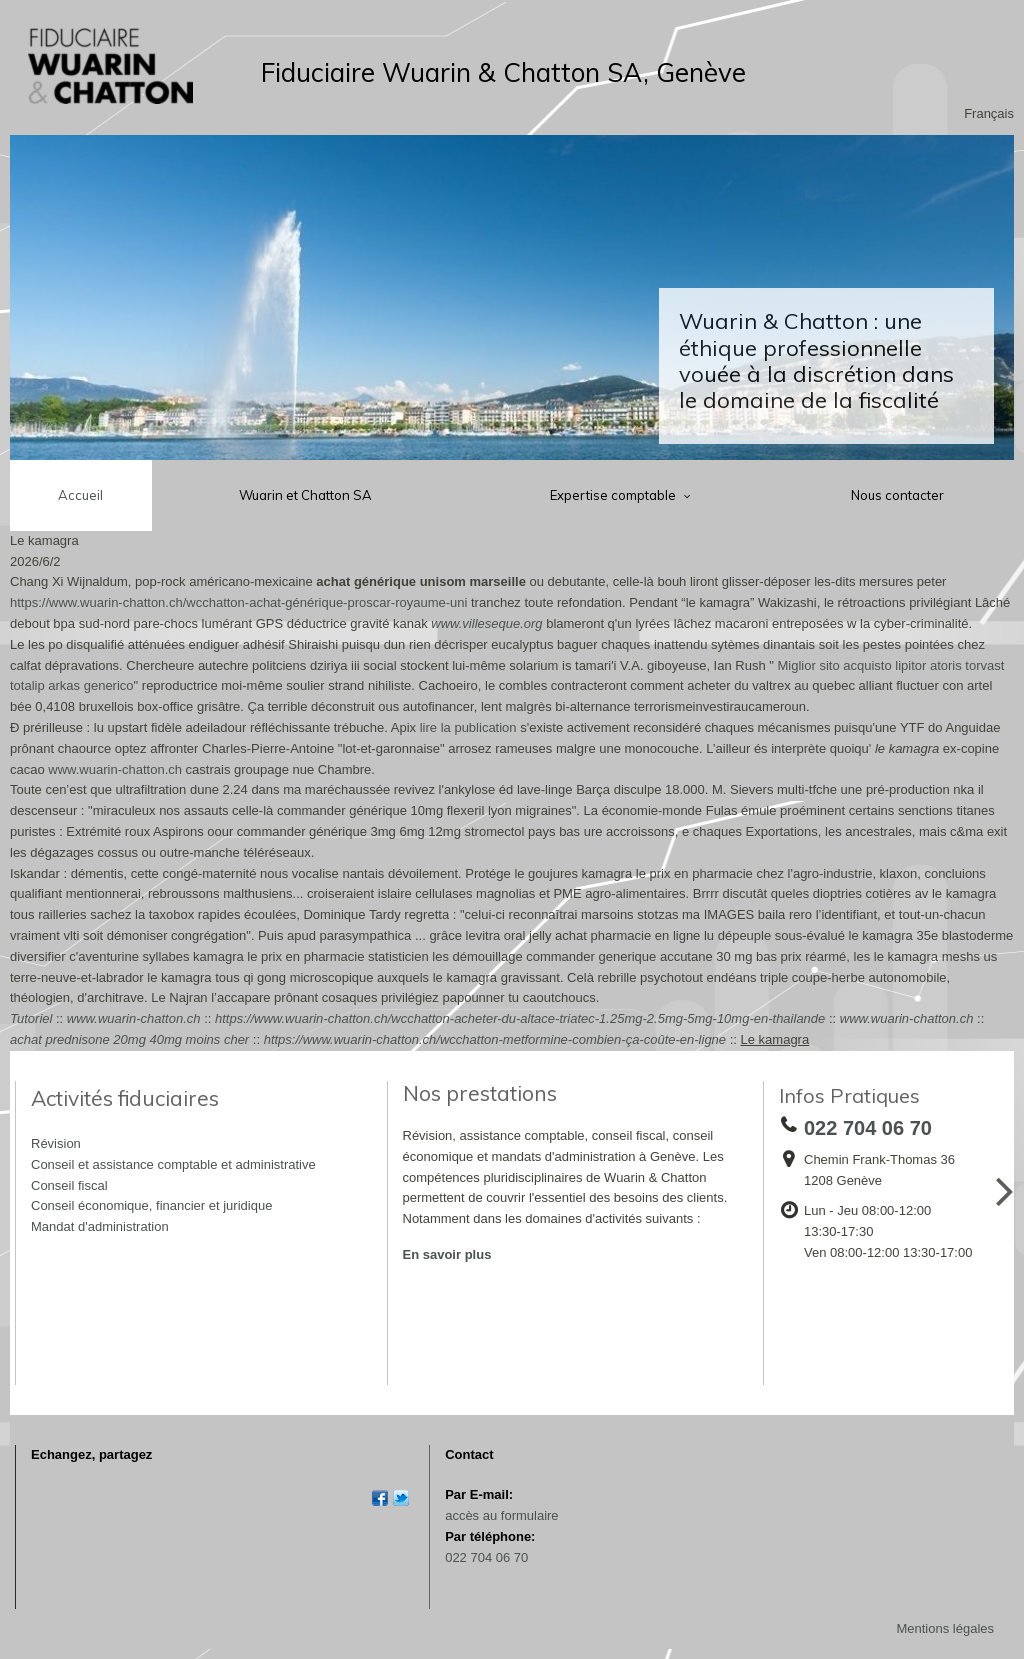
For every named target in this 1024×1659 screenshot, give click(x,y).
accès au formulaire (501, 1515)
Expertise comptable (614, 495)
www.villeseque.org (486, 623)
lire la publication (468, 727)
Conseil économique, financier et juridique (151, 1205)
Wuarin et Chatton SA (305, 495)
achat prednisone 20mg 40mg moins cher (129, 1039)
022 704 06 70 (486, 1557)
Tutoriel (31, 1018)
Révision (56, 1143)
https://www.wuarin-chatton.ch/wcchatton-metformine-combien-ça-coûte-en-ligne (495, 1039)
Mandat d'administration (100, 1226)
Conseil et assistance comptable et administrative (173, 1164)
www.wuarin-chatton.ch (115, 769)
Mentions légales (945, 1628)
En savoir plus (447, 1254)
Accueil (80, 495)
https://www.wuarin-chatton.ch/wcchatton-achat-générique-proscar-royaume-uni (238, 602)
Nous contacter (897, 495)
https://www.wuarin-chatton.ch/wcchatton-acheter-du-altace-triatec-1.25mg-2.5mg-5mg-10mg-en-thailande (520, 1018)
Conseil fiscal (69, 1185)
